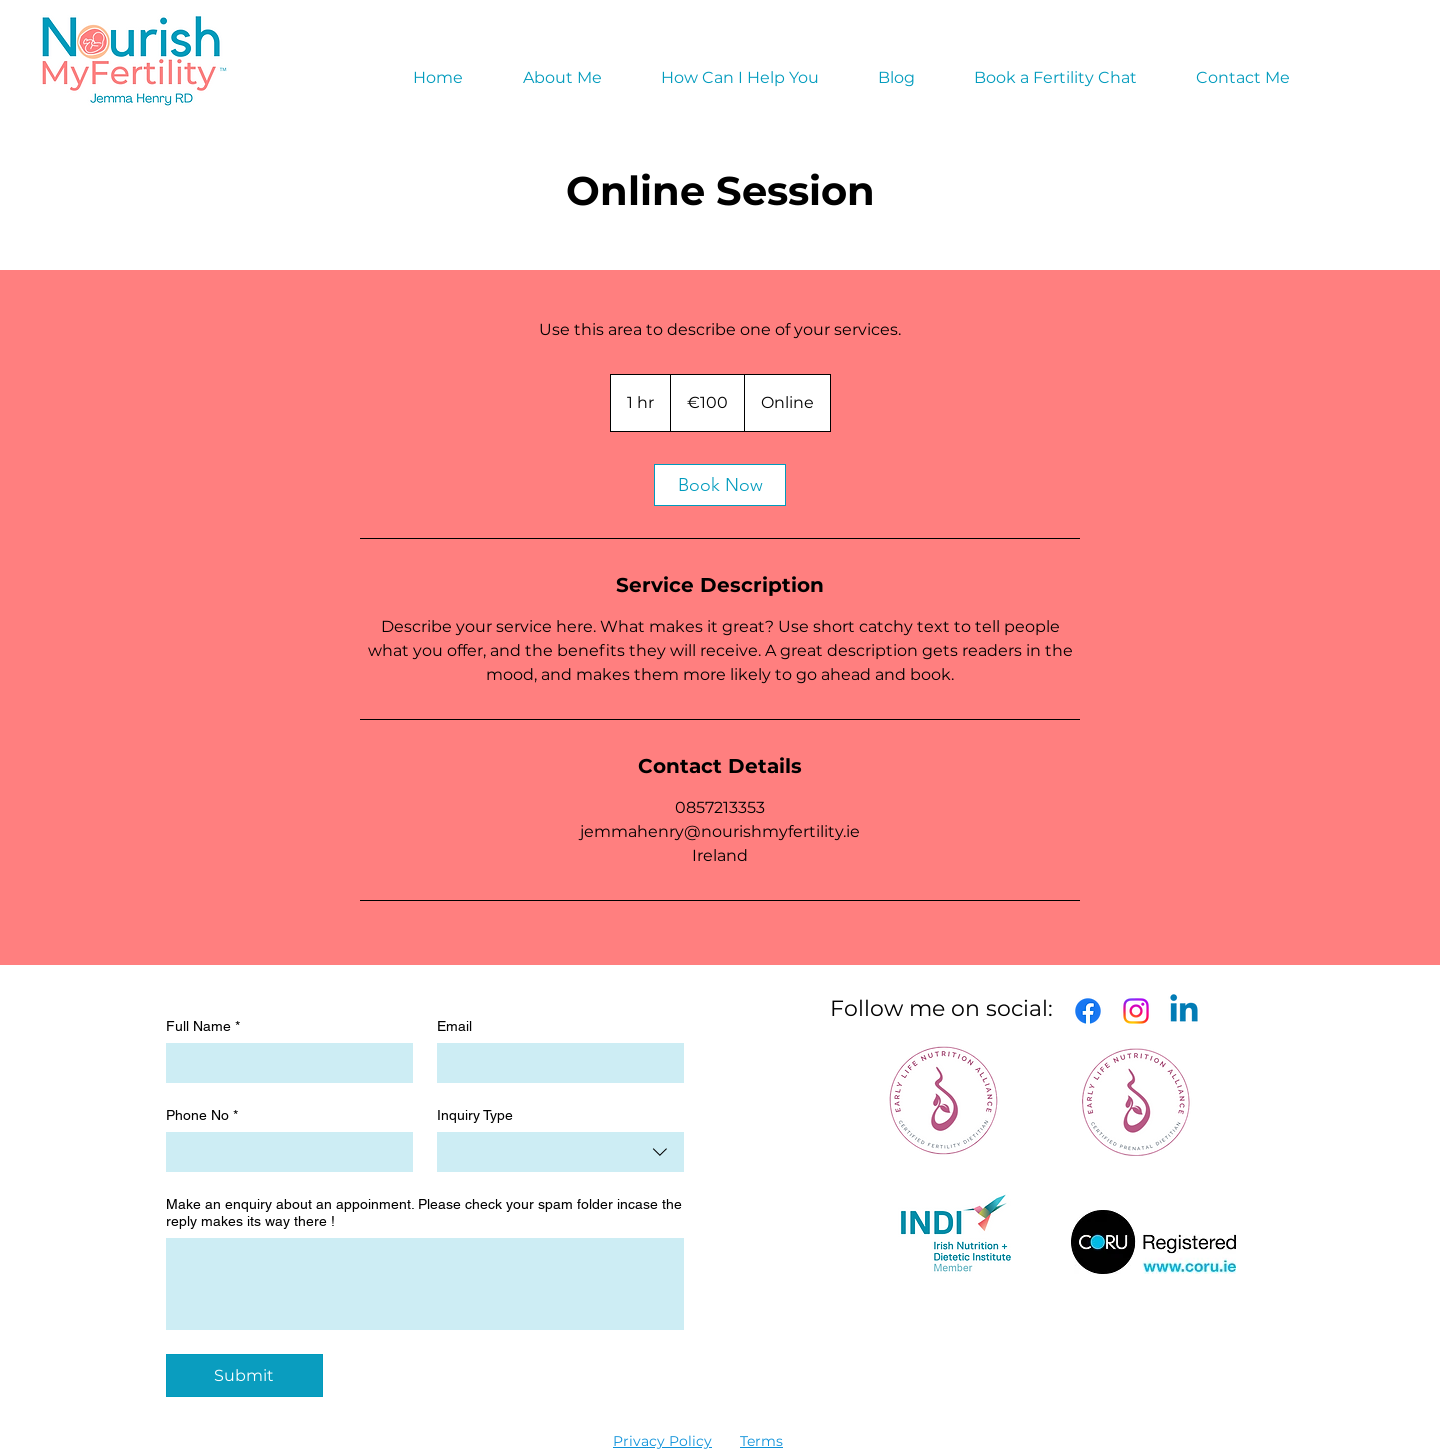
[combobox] (560, 1152)
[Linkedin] (1184, 1011)
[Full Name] (283, 1063)
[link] (720, 485)
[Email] (554, 1063)
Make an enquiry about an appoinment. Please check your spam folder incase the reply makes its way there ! (424, 1212)
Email (454, 1026)
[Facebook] (1088, 1011)
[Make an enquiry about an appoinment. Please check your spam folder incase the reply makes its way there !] (425, 1284)
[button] (739, 78)
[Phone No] (283, 1152)
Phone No (202, 1115)
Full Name (203, 1026)
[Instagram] (1136, 1011)
